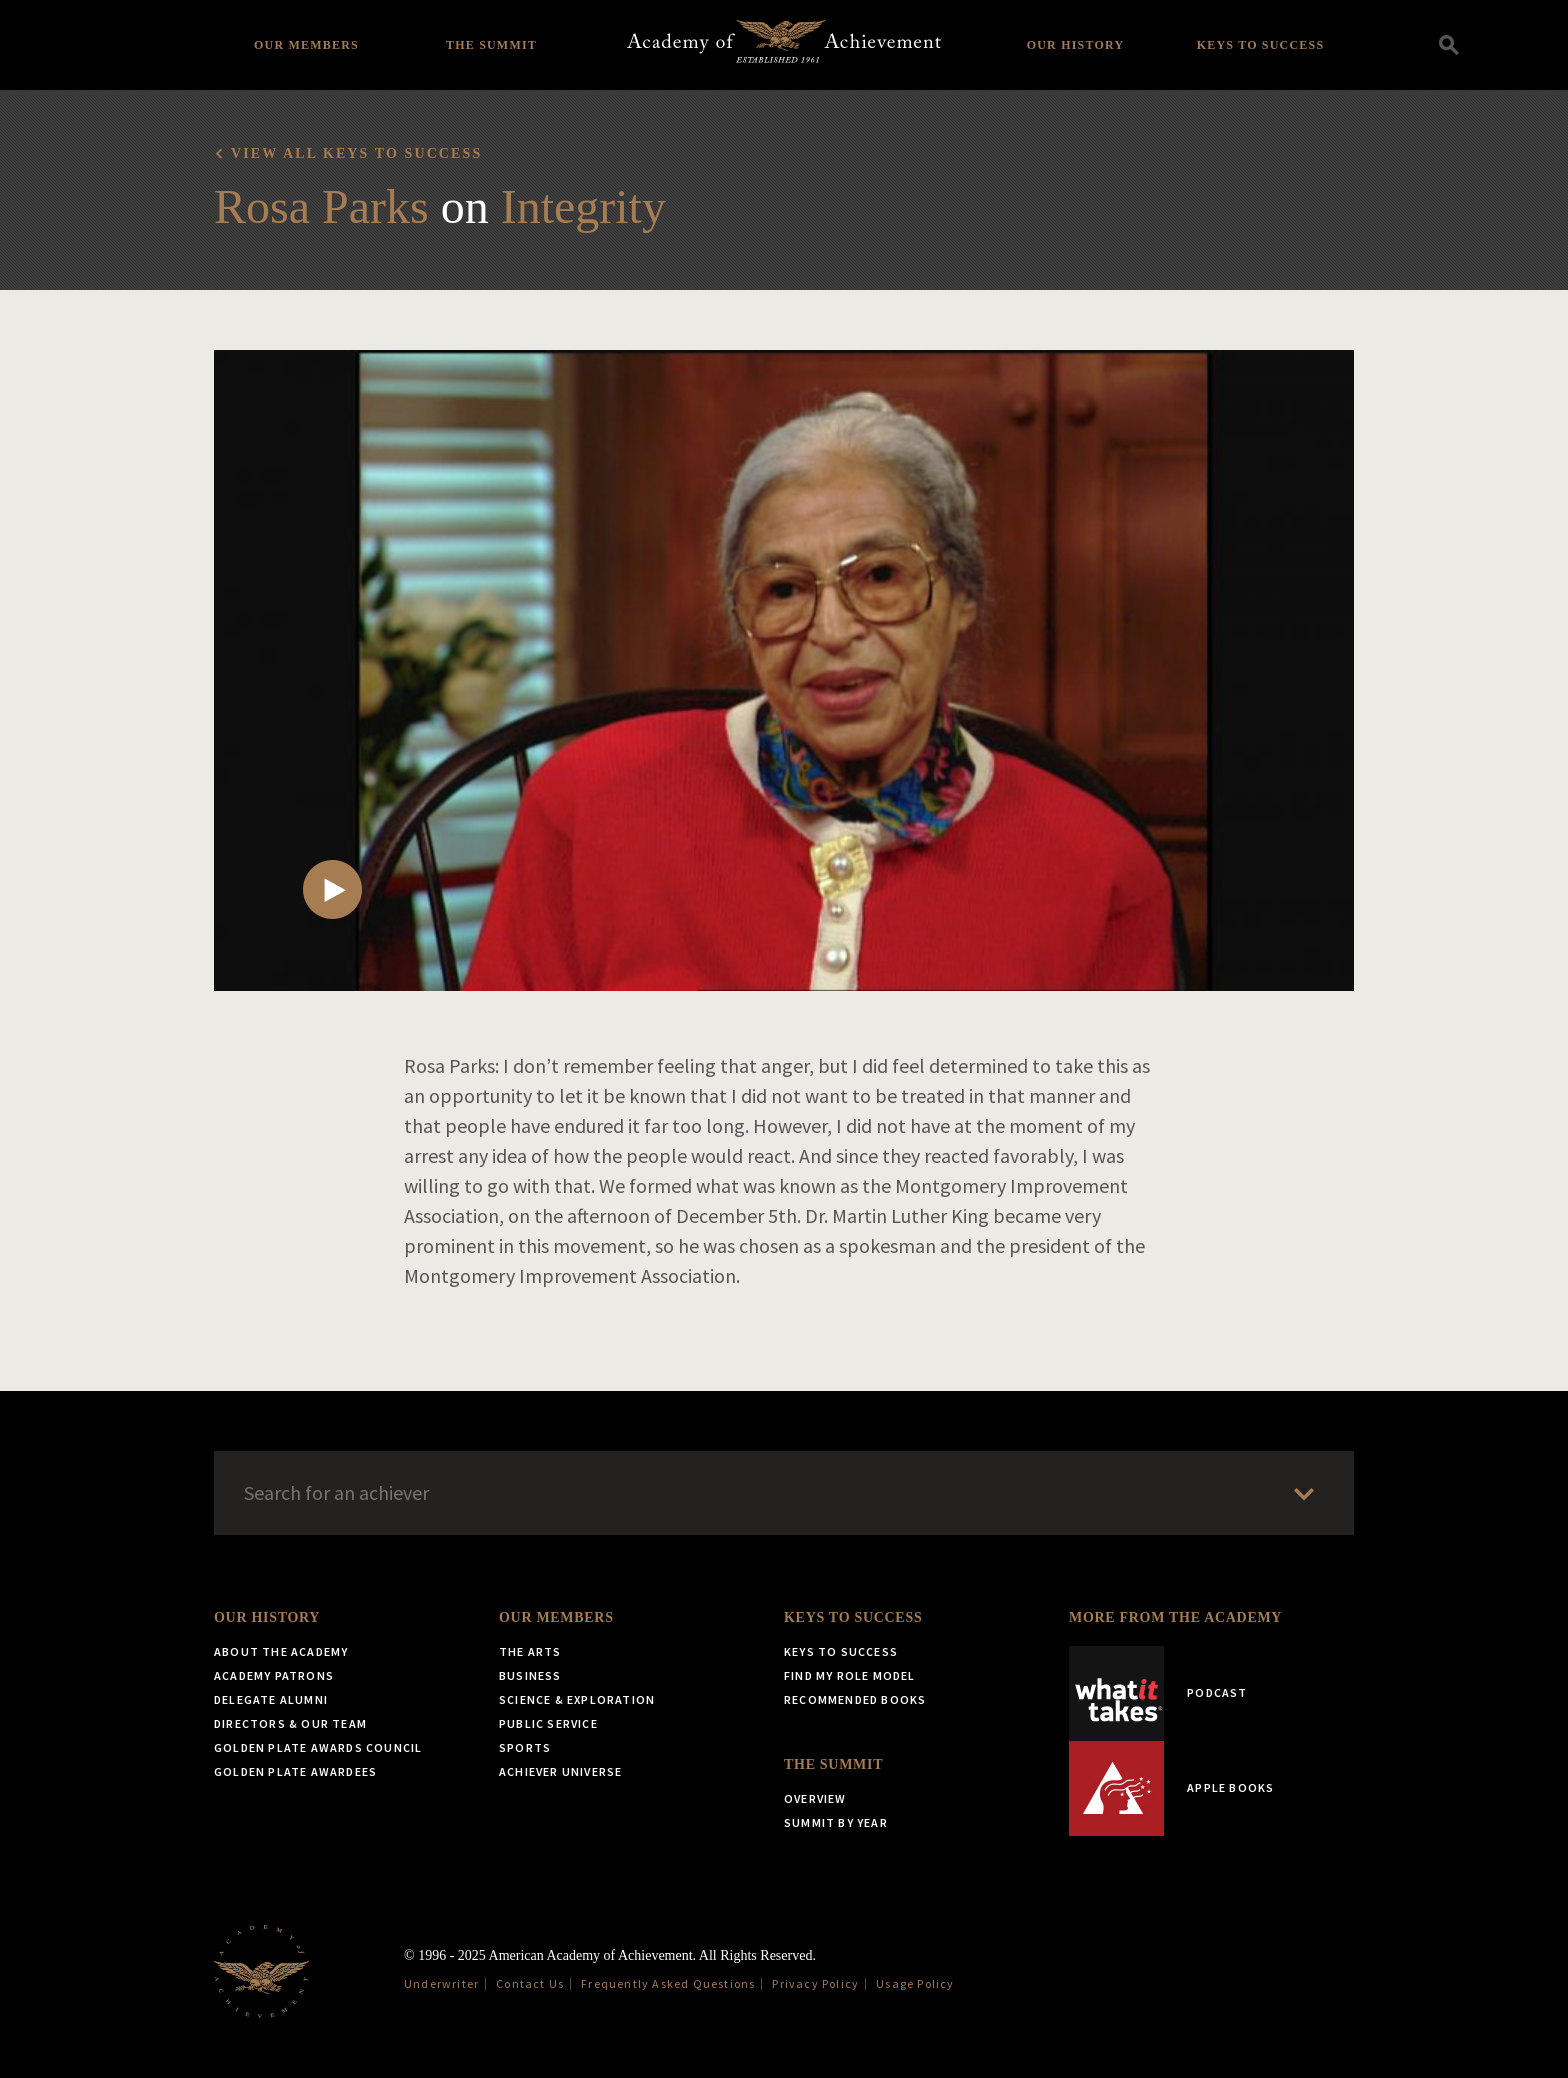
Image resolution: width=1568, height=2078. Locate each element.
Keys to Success (1261, 45)
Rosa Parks (321, 206)
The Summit (491, 45)
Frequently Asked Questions (668, 1983)
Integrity (583, 206)
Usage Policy (915, 1983)
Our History (1076, 45)
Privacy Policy (815, 1983)
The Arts (530, 1651)
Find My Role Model (850, 1675)
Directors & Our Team (290, 1723)
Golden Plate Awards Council (318, 1747)
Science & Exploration (577, 1699)
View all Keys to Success (356, 153)
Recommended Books (855, 1699)
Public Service (548, 1723)
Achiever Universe (560, 1771)
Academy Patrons (274, 1675)
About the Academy (281, 1651)
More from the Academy (1175, 1617)
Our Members (306, 45)
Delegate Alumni (271, 1699)
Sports (525, 1747)
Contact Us (530, 1983)
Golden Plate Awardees (295, 1771)
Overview (815, 1798)
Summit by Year (836, 1822)
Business (530, 1675)
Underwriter (441, 1983)
